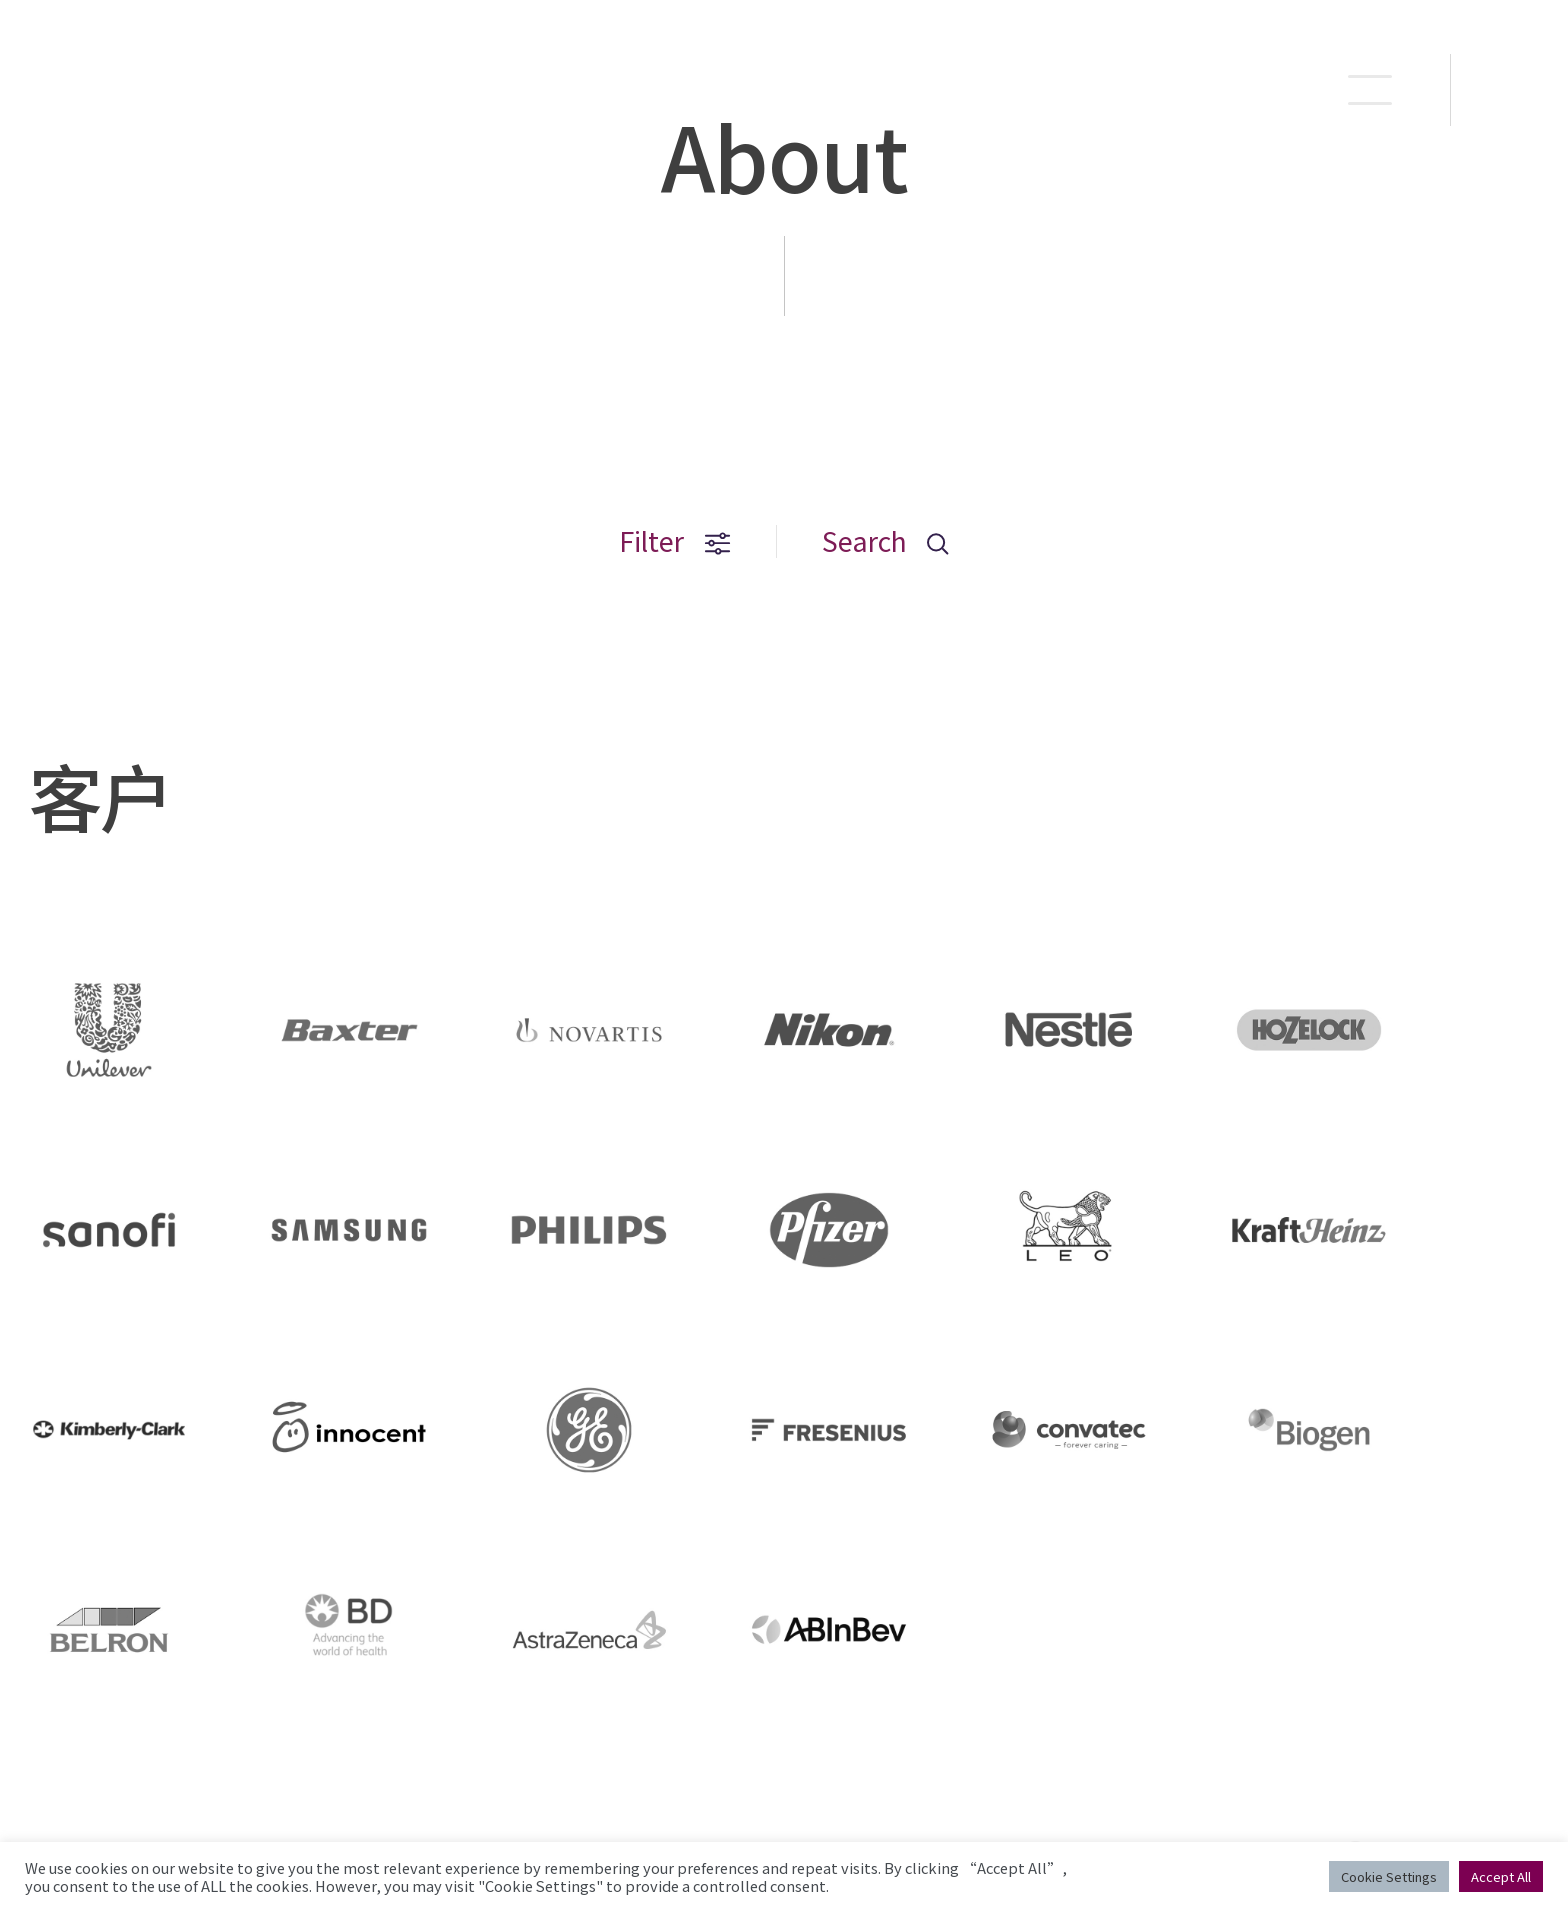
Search (885, 541)
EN (1511, 90)
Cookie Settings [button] (1389, 1876)
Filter (675, 541)
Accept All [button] (1501, 1876)
